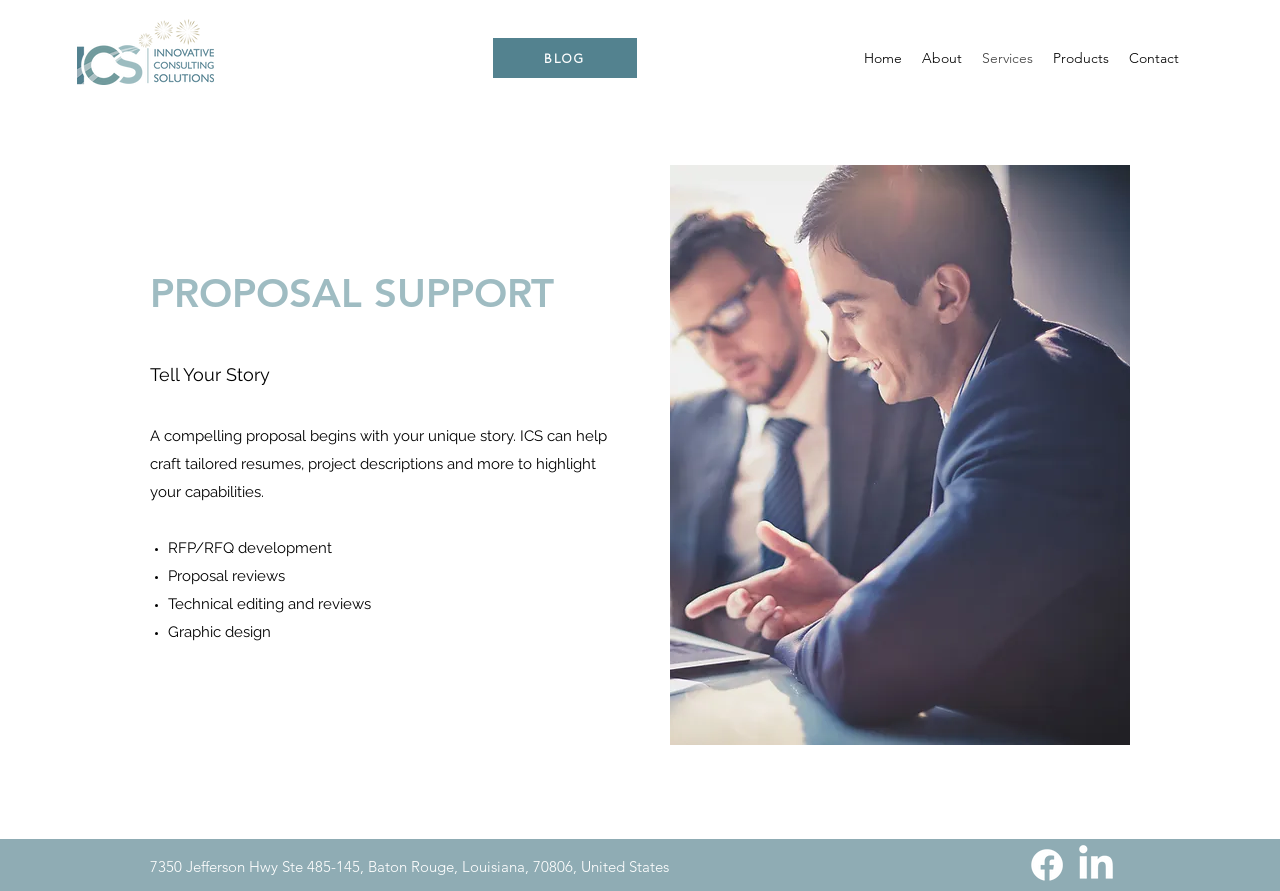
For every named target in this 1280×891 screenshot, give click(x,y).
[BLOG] (565, 58)
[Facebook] (1047, 865)
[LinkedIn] (1096, 865)
